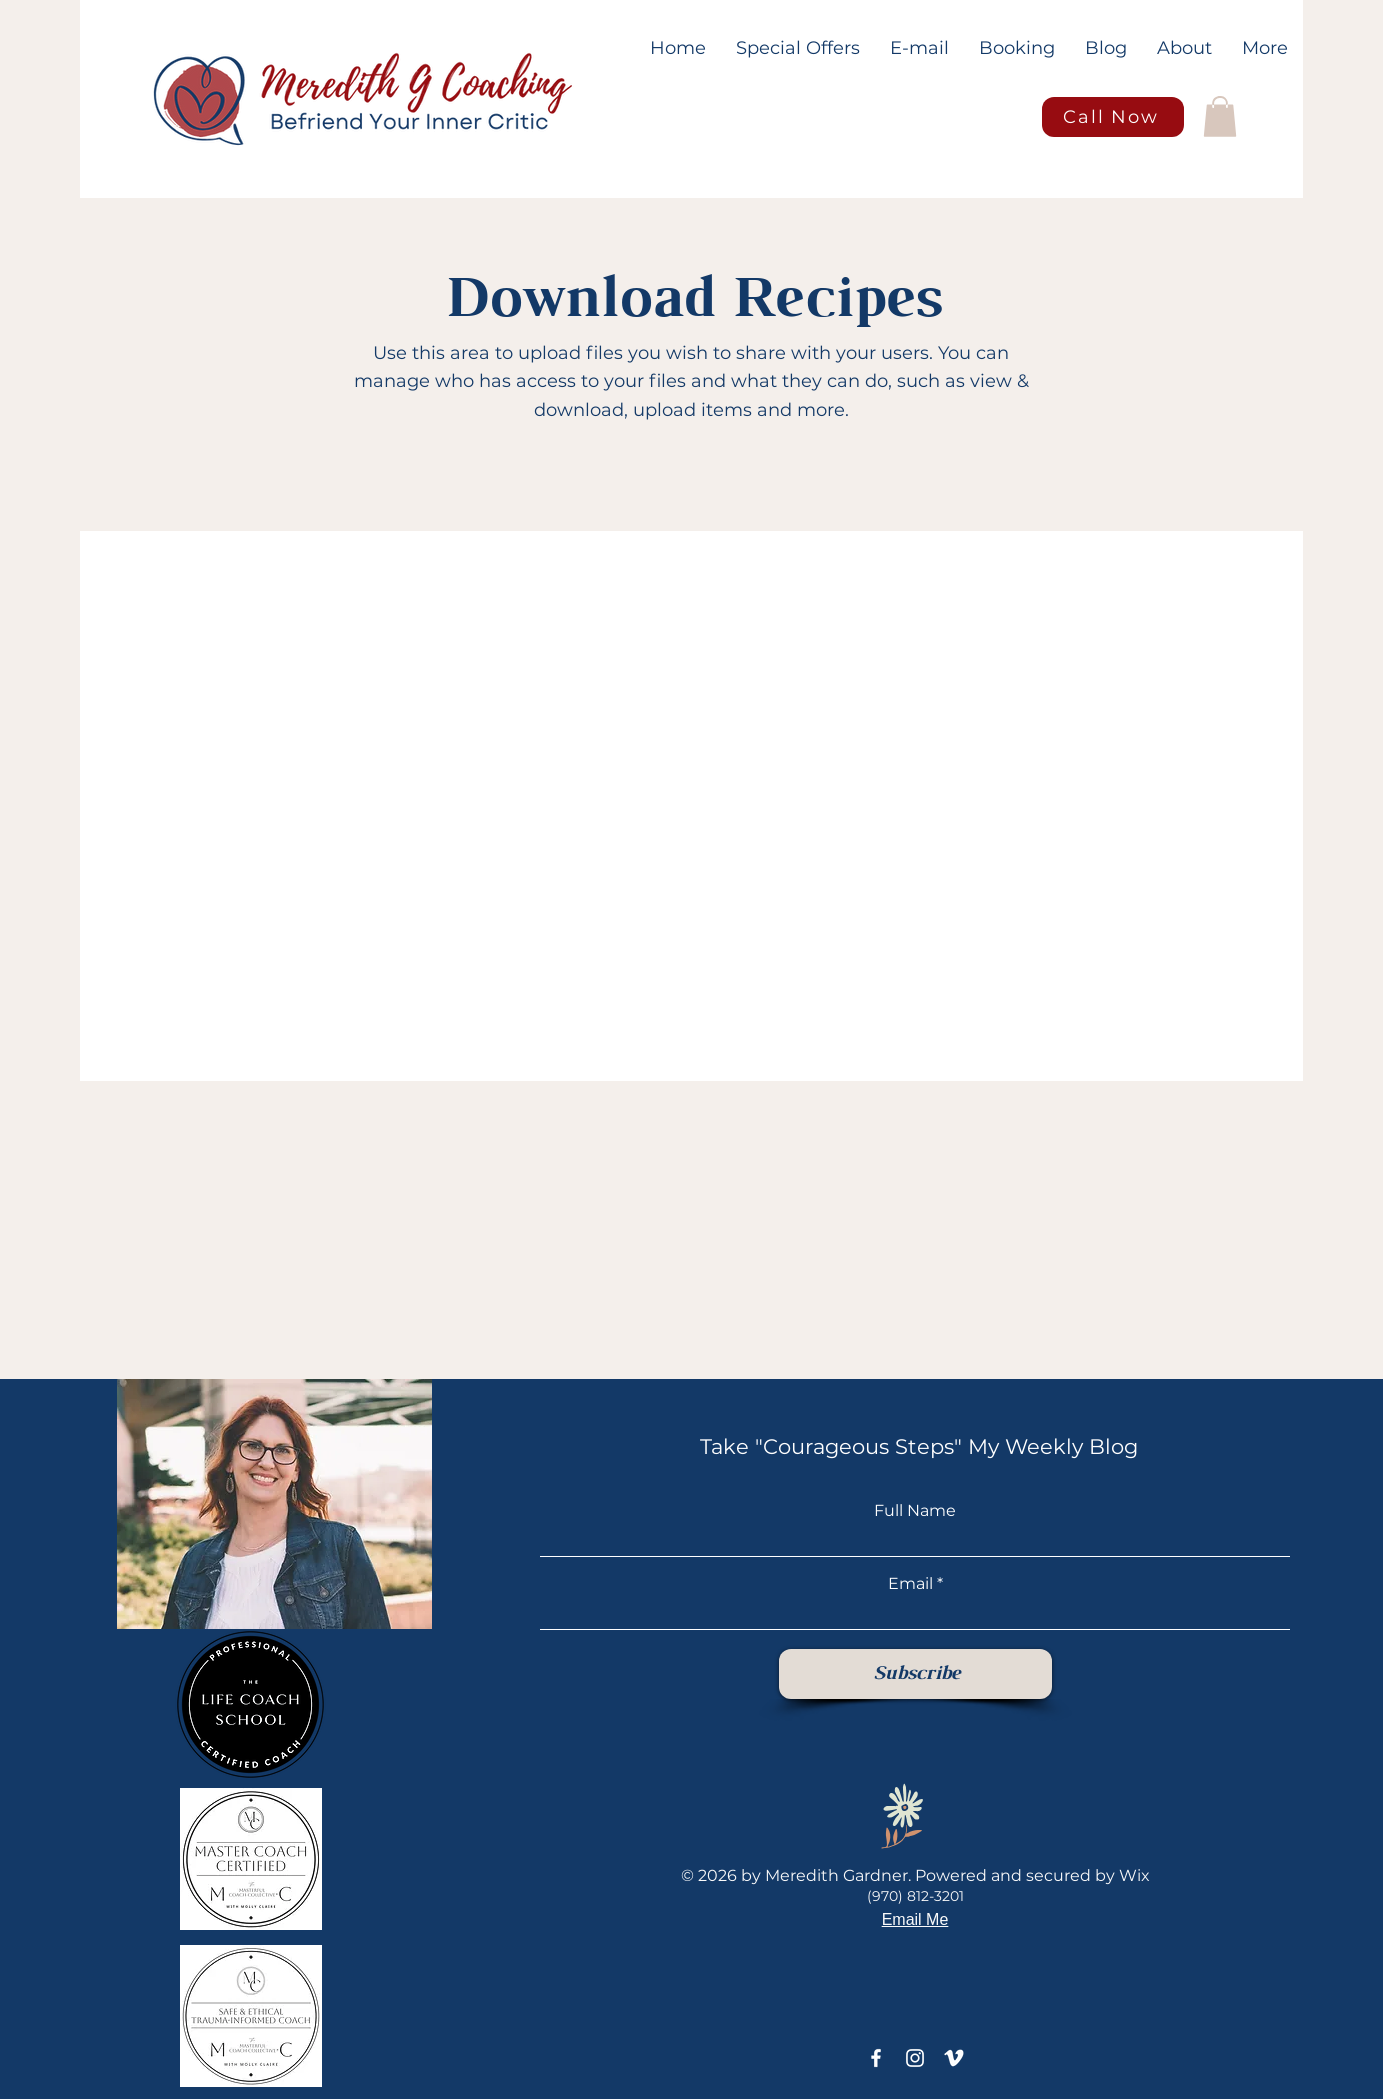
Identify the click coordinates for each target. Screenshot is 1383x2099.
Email (910, 1584)
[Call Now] (1113, 117)
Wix (1134, 1875)
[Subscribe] (915, 1674)
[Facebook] (876, 2058)
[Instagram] (915, 2058)
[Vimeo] (954, 2058)
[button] (1220, 116)
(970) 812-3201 (915, 1896)
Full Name (915, 1511)
